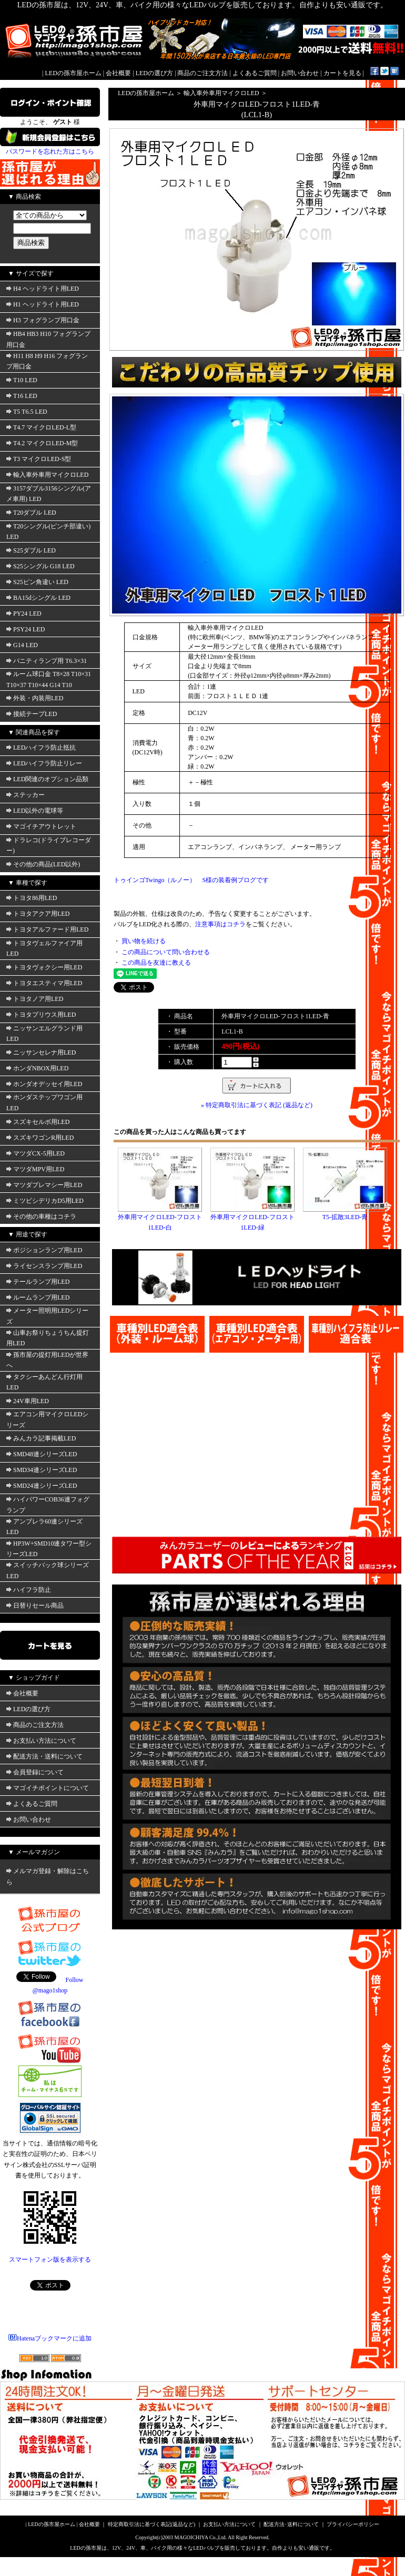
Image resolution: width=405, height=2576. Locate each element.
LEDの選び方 (154, 73)
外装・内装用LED (34, 698)
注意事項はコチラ (220, 924)
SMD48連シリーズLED (41, 1454)
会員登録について (35, 1772)
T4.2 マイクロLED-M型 (42, 443)
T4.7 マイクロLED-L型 (41, 427)
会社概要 (118, 73)
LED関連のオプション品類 (47, 779)
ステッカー (25, 795)
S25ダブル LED (31, 550)
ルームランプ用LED (37, 1297)
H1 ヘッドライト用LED (42, 304)
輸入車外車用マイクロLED (47, 474)
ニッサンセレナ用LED (41, 1052)
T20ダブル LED (31, 512)
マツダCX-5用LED (35, 1153)
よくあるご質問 (254, 73)
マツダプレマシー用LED (44, 1185)
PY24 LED (24, 613)
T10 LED (21, 380)
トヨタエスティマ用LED (44, 983)
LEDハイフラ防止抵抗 (41, 747)
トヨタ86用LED (31, 898)
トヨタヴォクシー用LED (44, 967)
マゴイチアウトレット (41, 826)
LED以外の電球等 (34, 810)
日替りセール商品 (35, 1605)
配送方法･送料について (291, 2524)
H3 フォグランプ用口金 (42, 320)
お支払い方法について (41, 1740)
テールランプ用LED (37, 1281)
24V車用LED (27, 1401)
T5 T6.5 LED (26, 411)
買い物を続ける (144, 941)
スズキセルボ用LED (37, 1122)
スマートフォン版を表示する (50, 2259)
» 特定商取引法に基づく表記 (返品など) (256, 1105)
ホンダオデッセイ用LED (44, 1084)
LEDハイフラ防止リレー (44, 763)
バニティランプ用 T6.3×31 (46, 661)
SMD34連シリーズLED (41, 1470)
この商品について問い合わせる (166, 952)
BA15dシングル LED (38, 597)
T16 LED (21, 396)
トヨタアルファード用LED (47, 929)
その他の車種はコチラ (41, 1216)
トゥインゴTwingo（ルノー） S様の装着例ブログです (191, 880)
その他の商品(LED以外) (43, 864)
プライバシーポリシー (353, 2524)
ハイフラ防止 (28, 1589)
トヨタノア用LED (34, 999)
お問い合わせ (300, 73)
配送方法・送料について (44, 1756)
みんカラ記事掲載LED (41, 1438)
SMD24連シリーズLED (41, 1485)
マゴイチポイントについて (47, 1788)
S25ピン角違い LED (37, 582)
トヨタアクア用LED (37, 913)
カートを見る (342, 73)
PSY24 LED (25, 629)
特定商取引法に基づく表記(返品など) (152, 2524)
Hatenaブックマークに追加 (50, 2338)
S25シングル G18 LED (40, 566)
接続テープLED (31, 714)
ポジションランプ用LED (44, 1250)
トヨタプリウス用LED (41, 1014)
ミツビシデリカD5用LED (45, 1200)
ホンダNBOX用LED (37, 1068)
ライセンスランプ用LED (44, 1266)
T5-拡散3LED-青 (345, 1217)
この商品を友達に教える (156, 962)
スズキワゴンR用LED (40, 1137)
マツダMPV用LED (35, 1169)
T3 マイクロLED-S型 (38, 459)
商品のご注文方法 (202, 73)
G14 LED (22, 645)
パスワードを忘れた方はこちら (50, 151)
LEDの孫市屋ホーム (73, 73)
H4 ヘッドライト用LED (42, 288)
